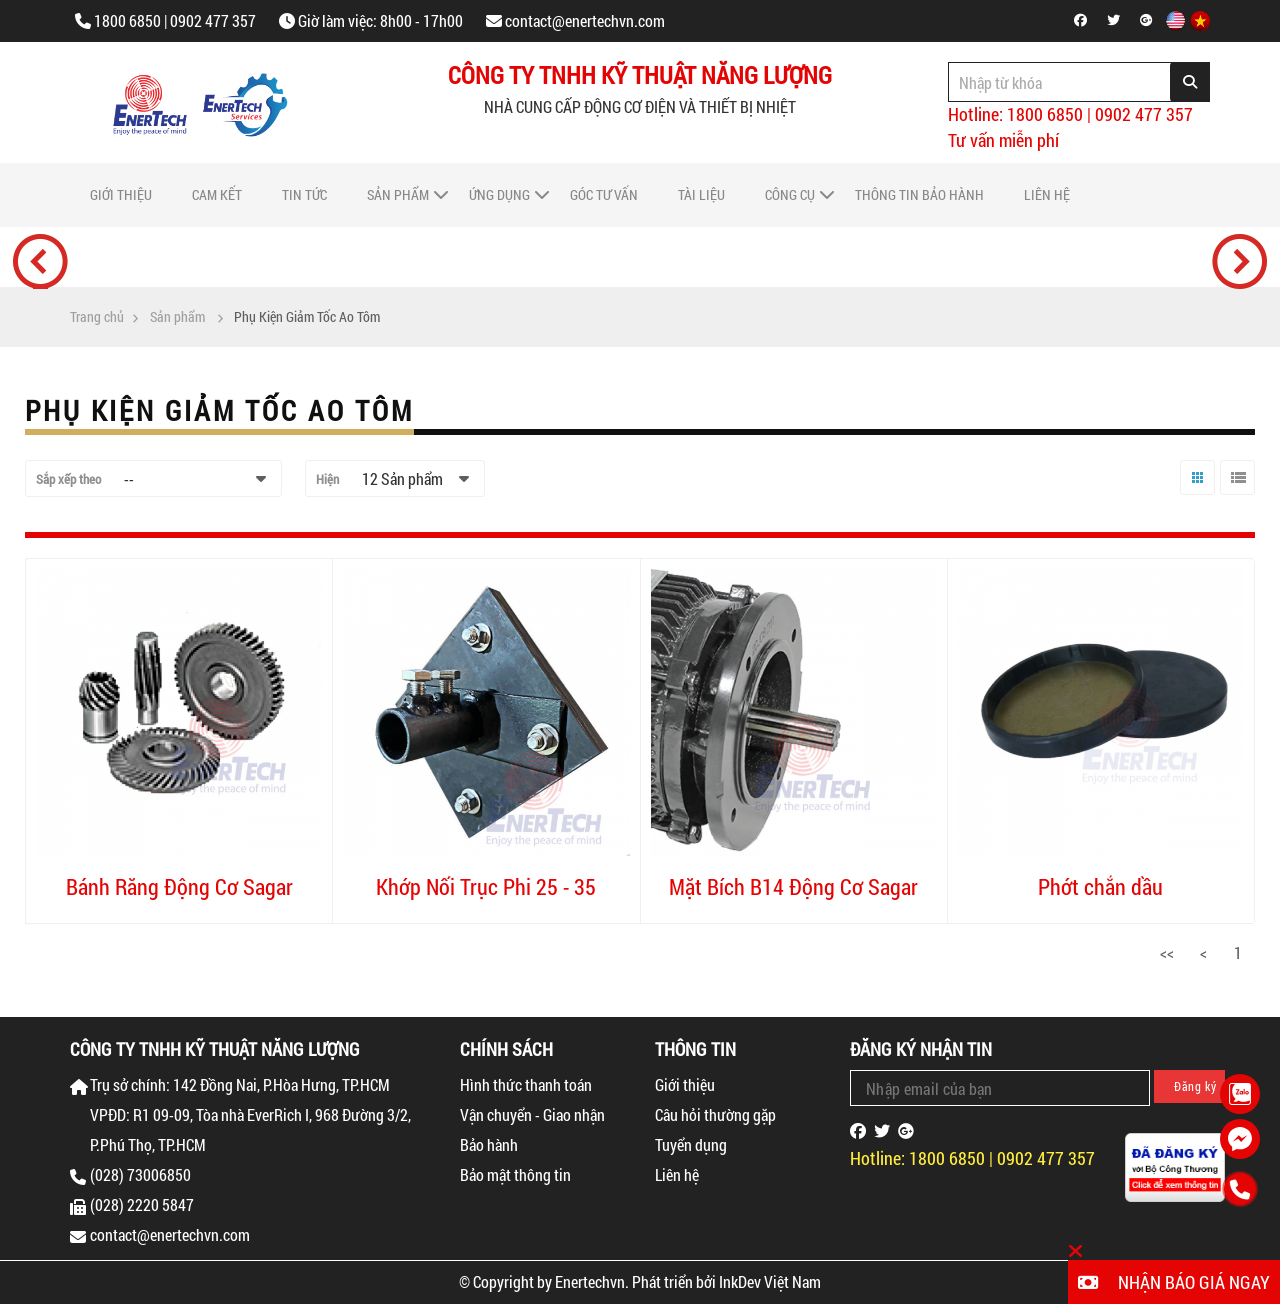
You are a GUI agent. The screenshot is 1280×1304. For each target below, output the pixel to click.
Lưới (1193, 494)
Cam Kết (217, 194)
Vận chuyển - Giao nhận (532, 1114)
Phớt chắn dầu (1100, 886)
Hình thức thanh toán (526, 1084)
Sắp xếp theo (68, 479)
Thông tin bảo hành (919, 194)
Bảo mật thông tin (515, 1174)
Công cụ (790, 194)
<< (1167, 952)
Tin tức (304, 194)
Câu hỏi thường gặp (715, 1114)
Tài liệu (701, 194)
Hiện (327, 479)
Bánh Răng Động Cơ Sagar (179, 886)
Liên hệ (1047, 194)
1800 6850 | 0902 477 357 (175, 20)
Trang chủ (97, 317)
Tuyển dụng (691, 1144)
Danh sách (1235, 494)
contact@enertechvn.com (585, 20)
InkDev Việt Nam (770, 1281)
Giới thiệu (121, 194)
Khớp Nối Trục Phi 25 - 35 (486, 886)
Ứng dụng (499, 194)
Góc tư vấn (604, 194)
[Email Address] (1000, 1088)
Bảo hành (489, 1144)
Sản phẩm (398, 194)
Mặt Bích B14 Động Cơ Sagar (793, 886)
